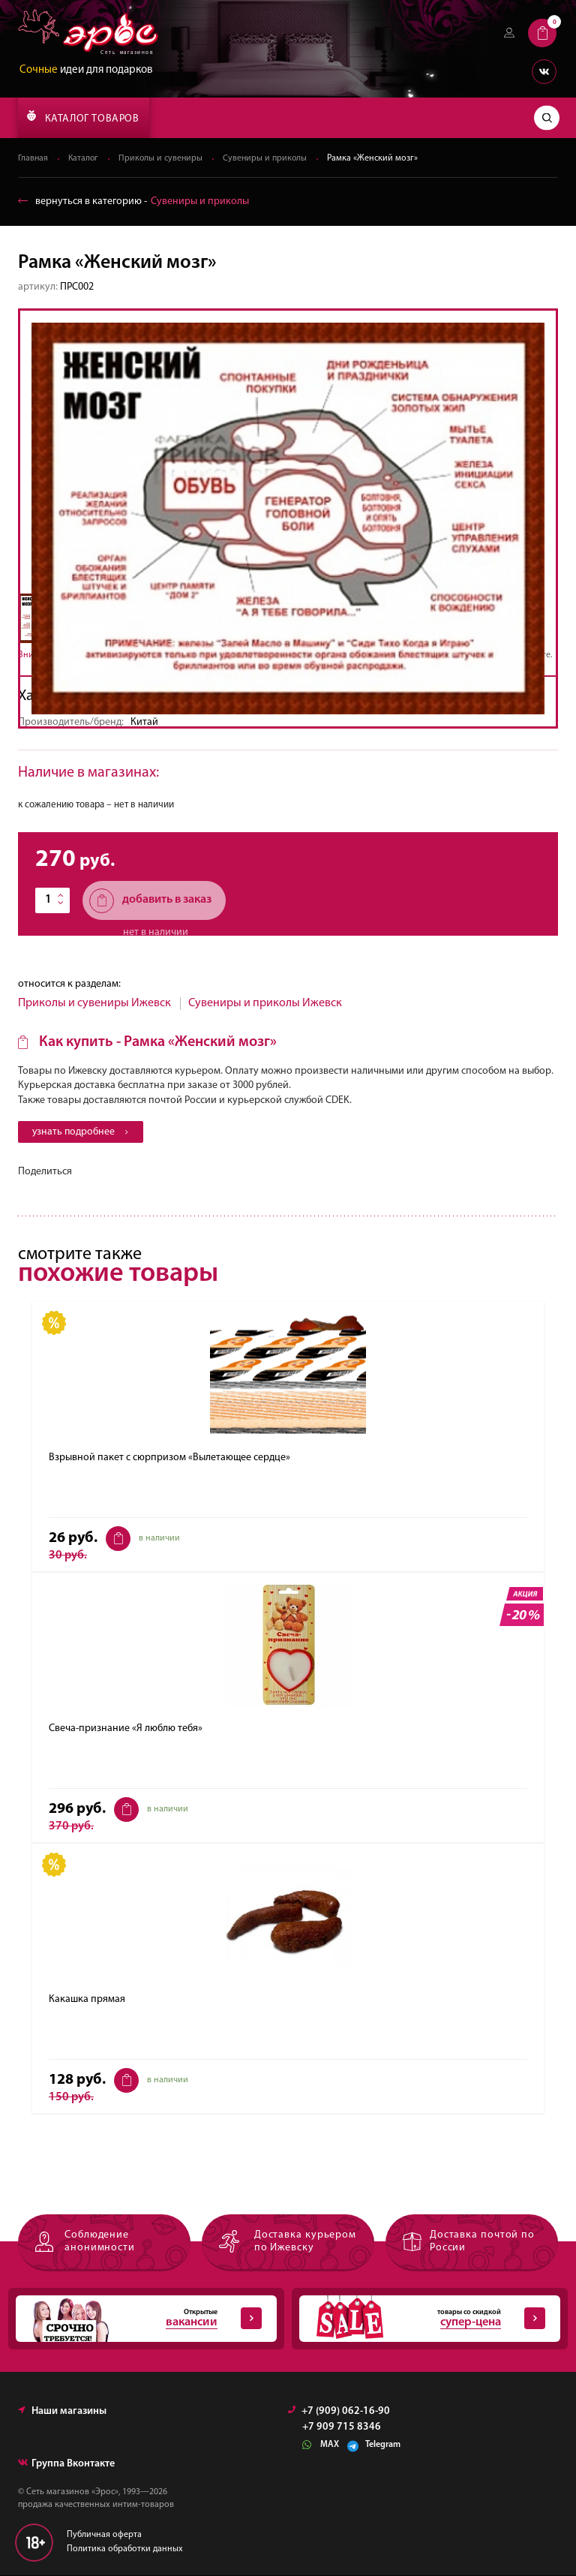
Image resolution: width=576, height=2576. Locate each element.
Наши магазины (62, 2412)
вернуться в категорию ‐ (133, 201)
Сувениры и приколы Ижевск (265, 1003)
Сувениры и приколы (269, 158)
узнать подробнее (81, 1132)
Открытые (139, 2319)
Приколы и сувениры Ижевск (94, 1003)
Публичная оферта (104, 2535)
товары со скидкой (422, 2319)
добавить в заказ (150, 900)
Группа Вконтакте (66, 2464)
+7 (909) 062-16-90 (339, 2412)
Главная (33, 158)
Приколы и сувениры (163, 158)
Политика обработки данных (125, 2549)
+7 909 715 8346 (341, 2428)
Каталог (84, 158)
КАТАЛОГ (83, 117)
